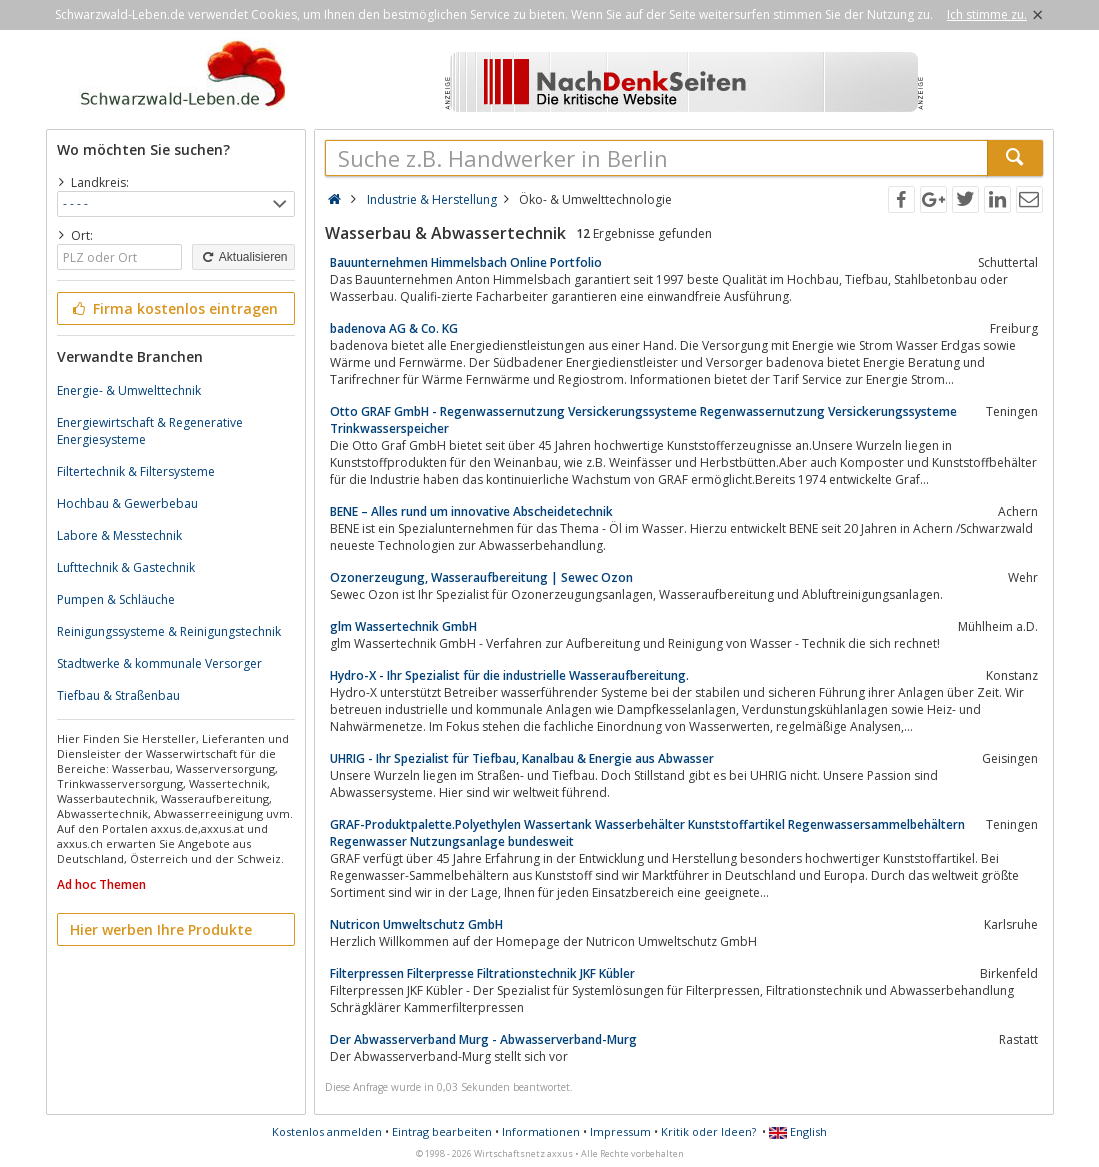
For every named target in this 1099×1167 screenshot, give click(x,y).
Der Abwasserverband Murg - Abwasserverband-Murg (483, 1039)
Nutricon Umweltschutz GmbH (416, 924)
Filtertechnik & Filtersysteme (136, 471)
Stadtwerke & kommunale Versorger (159, 663)
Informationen (541, 1131)
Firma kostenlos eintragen (174, 308)
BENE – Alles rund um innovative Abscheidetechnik (471, 511)
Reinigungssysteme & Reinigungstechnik (169, 631)
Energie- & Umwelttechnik (129, 390)
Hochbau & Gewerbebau (127, 503)
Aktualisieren (243, 257)
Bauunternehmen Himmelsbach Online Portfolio (466, 262)
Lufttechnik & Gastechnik (126, 567)
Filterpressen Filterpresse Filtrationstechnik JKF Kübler (482, 973)
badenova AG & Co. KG (394, 328)
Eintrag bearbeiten (442, 1131)
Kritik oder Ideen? (708, 1131)
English (798, 1131)
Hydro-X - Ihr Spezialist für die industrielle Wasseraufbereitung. (509, 675)
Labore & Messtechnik (119, 535)
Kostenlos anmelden (327, 1131)
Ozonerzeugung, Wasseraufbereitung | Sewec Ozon (481, 577)
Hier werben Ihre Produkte (161, 929)
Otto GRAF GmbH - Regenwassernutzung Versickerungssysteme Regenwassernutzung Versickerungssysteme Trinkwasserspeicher (643, 420)
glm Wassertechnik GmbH (403, 626)
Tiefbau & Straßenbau (118, 695)
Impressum (620, 1131)
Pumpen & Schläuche (116, 599)
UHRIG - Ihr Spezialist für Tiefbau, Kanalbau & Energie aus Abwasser (522, 758)
